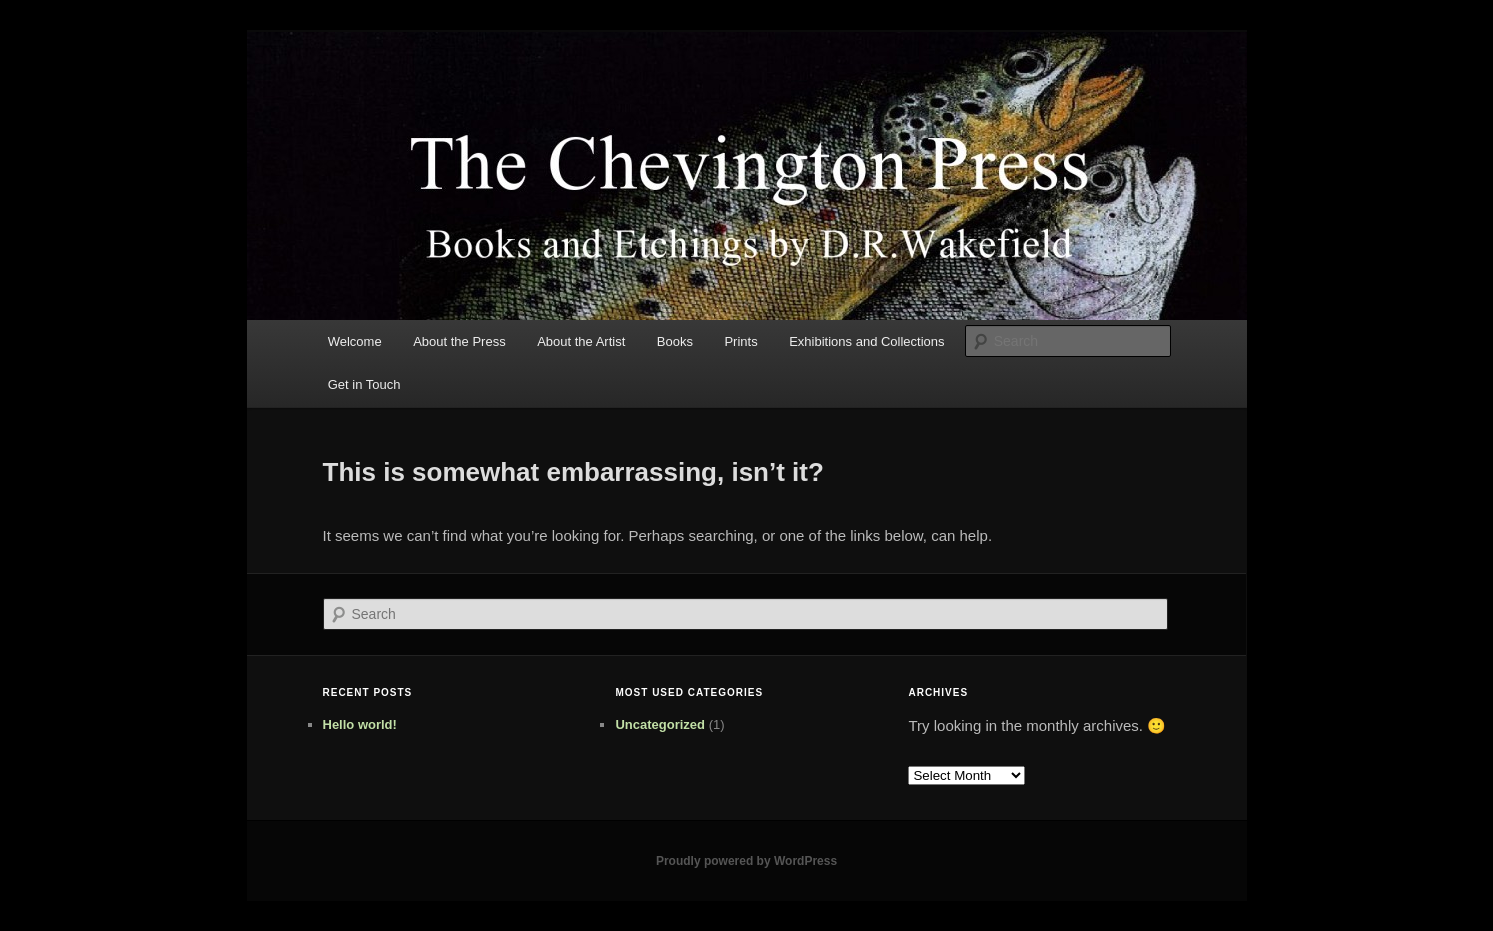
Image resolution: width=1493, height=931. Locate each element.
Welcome (355, 341)
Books (675, 341)
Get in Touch (364, 384)
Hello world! (360, 724)
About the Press (459, 341)
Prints (740, 341)
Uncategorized (660, 724)
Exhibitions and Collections (866, 341)
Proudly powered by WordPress (746, 861)
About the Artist (581, 341)
